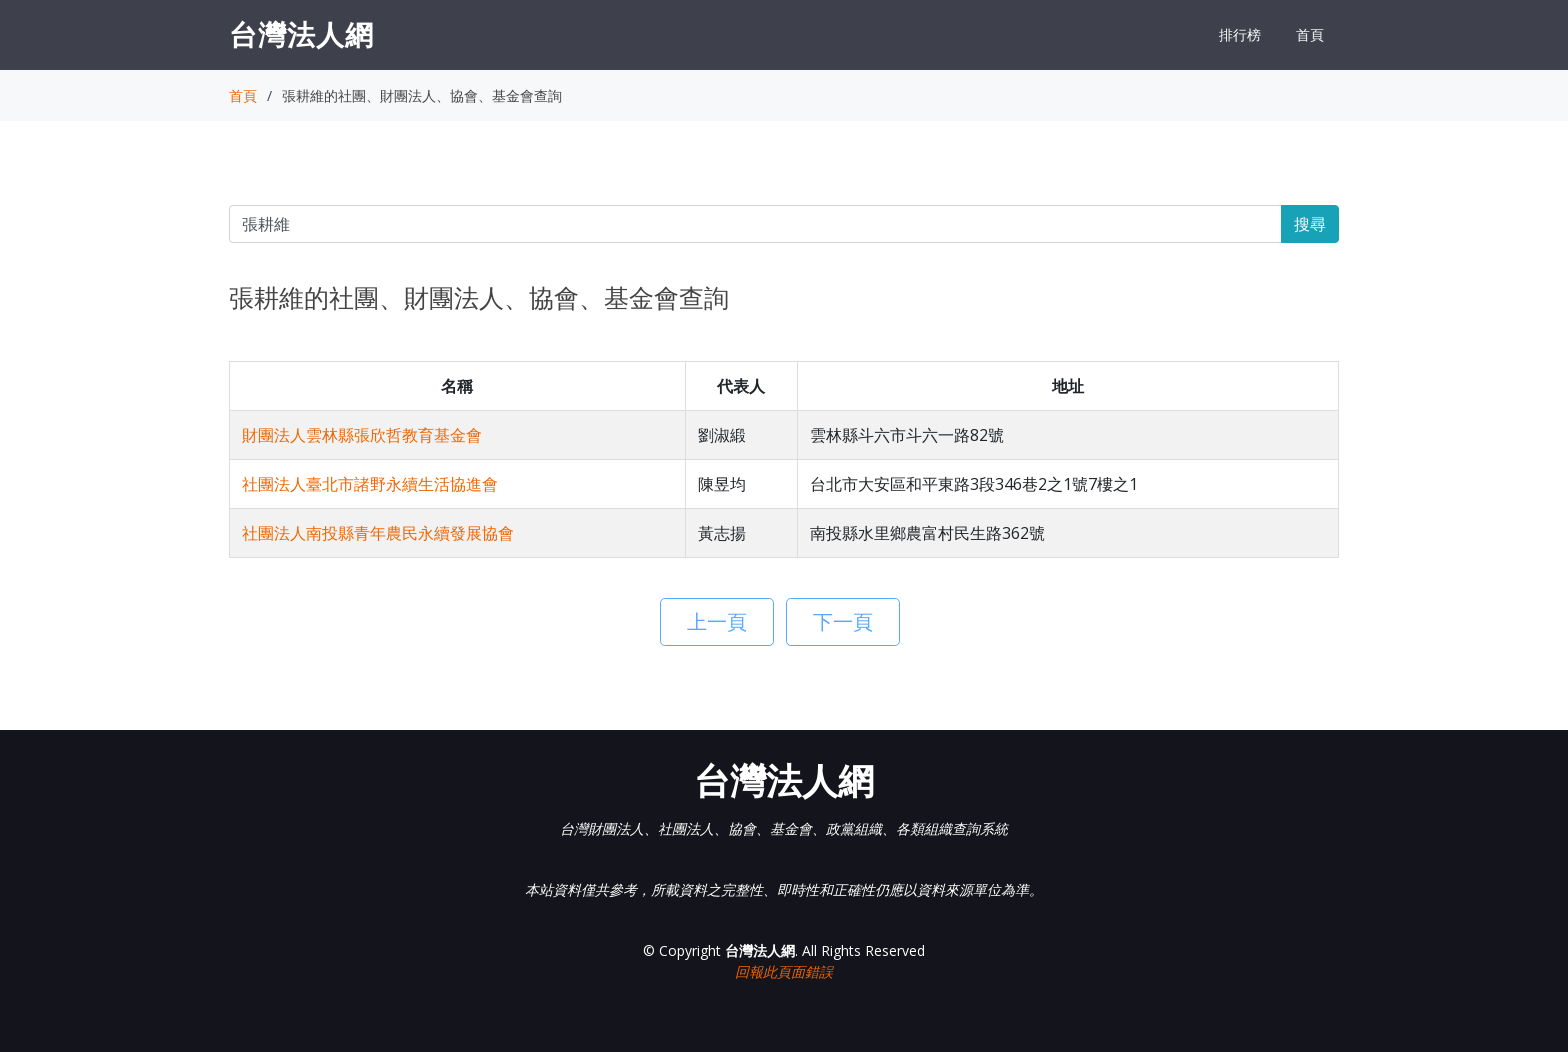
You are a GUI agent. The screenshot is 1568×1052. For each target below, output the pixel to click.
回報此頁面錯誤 (784, 971)
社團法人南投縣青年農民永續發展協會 (378, 533)
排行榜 (1240, 34)
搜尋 (1310, 224)
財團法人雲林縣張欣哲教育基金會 (362, 435)
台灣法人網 (301, 34)
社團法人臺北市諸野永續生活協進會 (370, 484)
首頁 (1310, 34)
